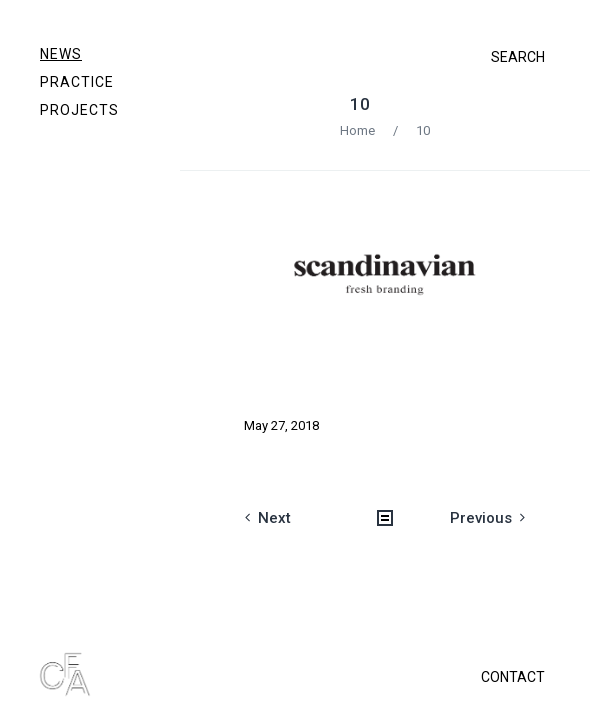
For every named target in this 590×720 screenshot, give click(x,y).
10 (360, 104)
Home (357, 130)
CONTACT (513, 677)
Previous (481, 518)
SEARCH (518, 57)
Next (274, 518)
